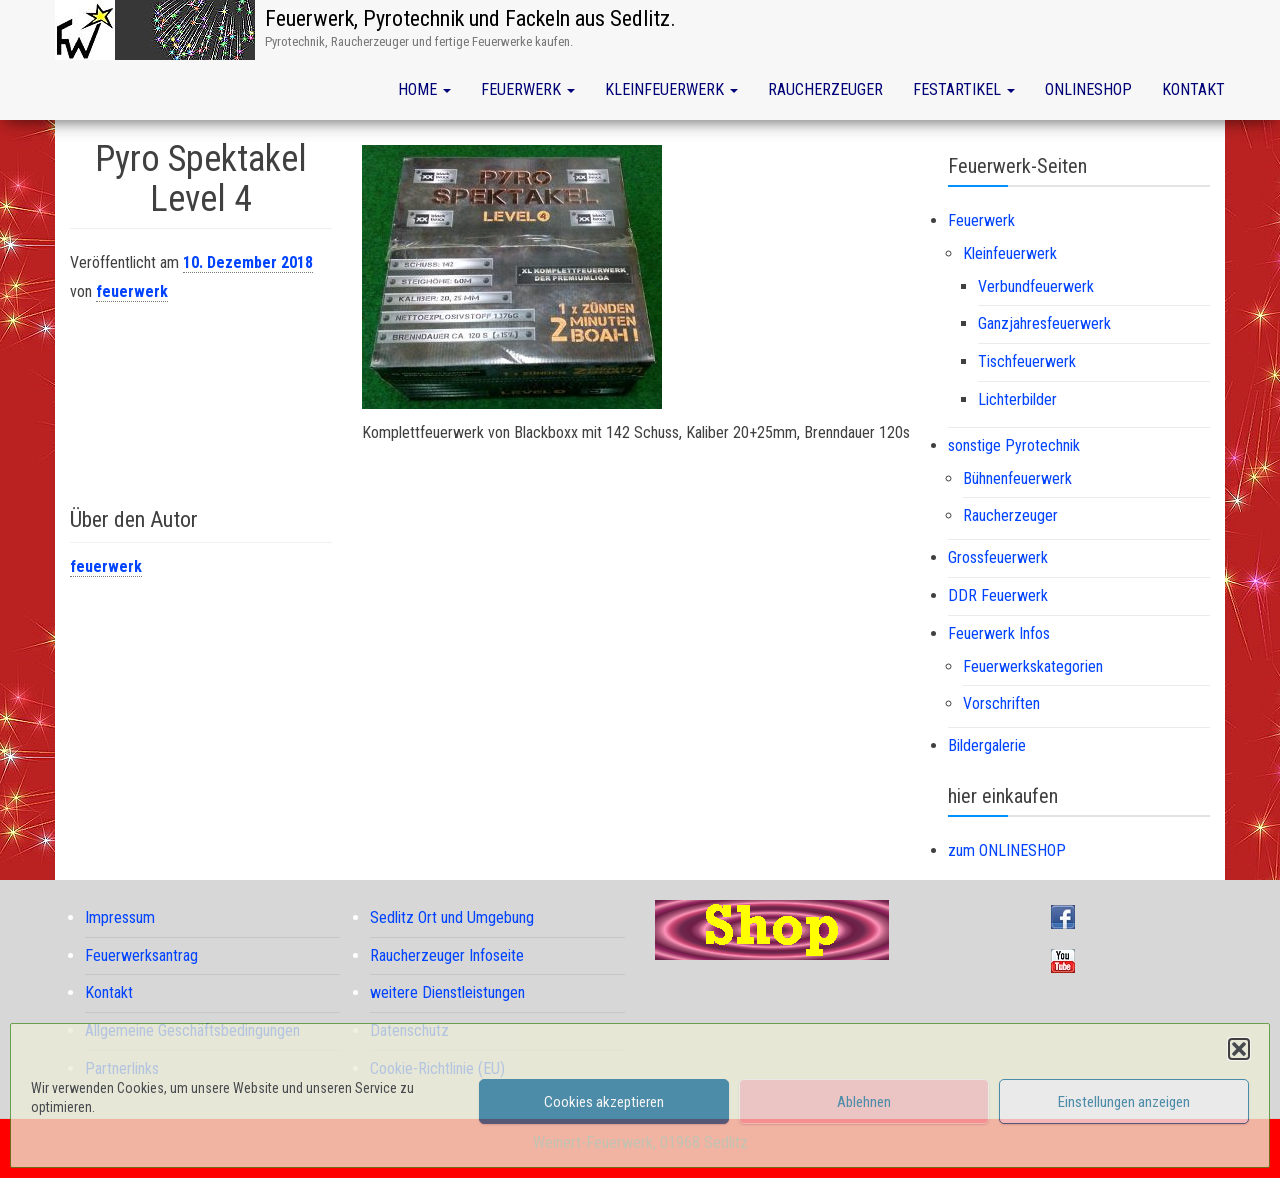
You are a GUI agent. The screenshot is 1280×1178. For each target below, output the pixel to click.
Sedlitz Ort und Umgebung (452, 917)
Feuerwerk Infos (999, 633)
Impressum (120, 917)
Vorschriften (1001, 703)
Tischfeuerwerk (1027, 361)
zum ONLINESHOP (1007, 850)
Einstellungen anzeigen (1124, 1102)
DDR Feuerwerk (998, 595)
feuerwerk (132, 291)
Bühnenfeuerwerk (1017, 478)
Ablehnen (864, 1102)
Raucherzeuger (825, 89)
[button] (1239, 1049)
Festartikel (964, 89)
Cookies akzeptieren (604, 1102)
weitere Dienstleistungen (447, 992)
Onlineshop (1088, 89)
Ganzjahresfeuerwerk (1044, 323)
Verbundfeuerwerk (1036, 286)
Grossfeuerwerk (998, 557)
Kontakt (1193, 89)
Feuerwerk (528, 89)
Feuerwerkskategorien (1033, 666)
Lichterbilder (1017, 399)
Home (424, 89)
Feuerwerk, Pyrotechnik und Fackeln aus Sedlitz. (470, 18)
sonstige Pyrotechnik (1014, 445)
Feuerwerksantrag (141, 955)
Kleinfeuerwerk (671, 89)
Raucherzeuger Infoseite (447, 955)
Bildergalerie (987, 745)
